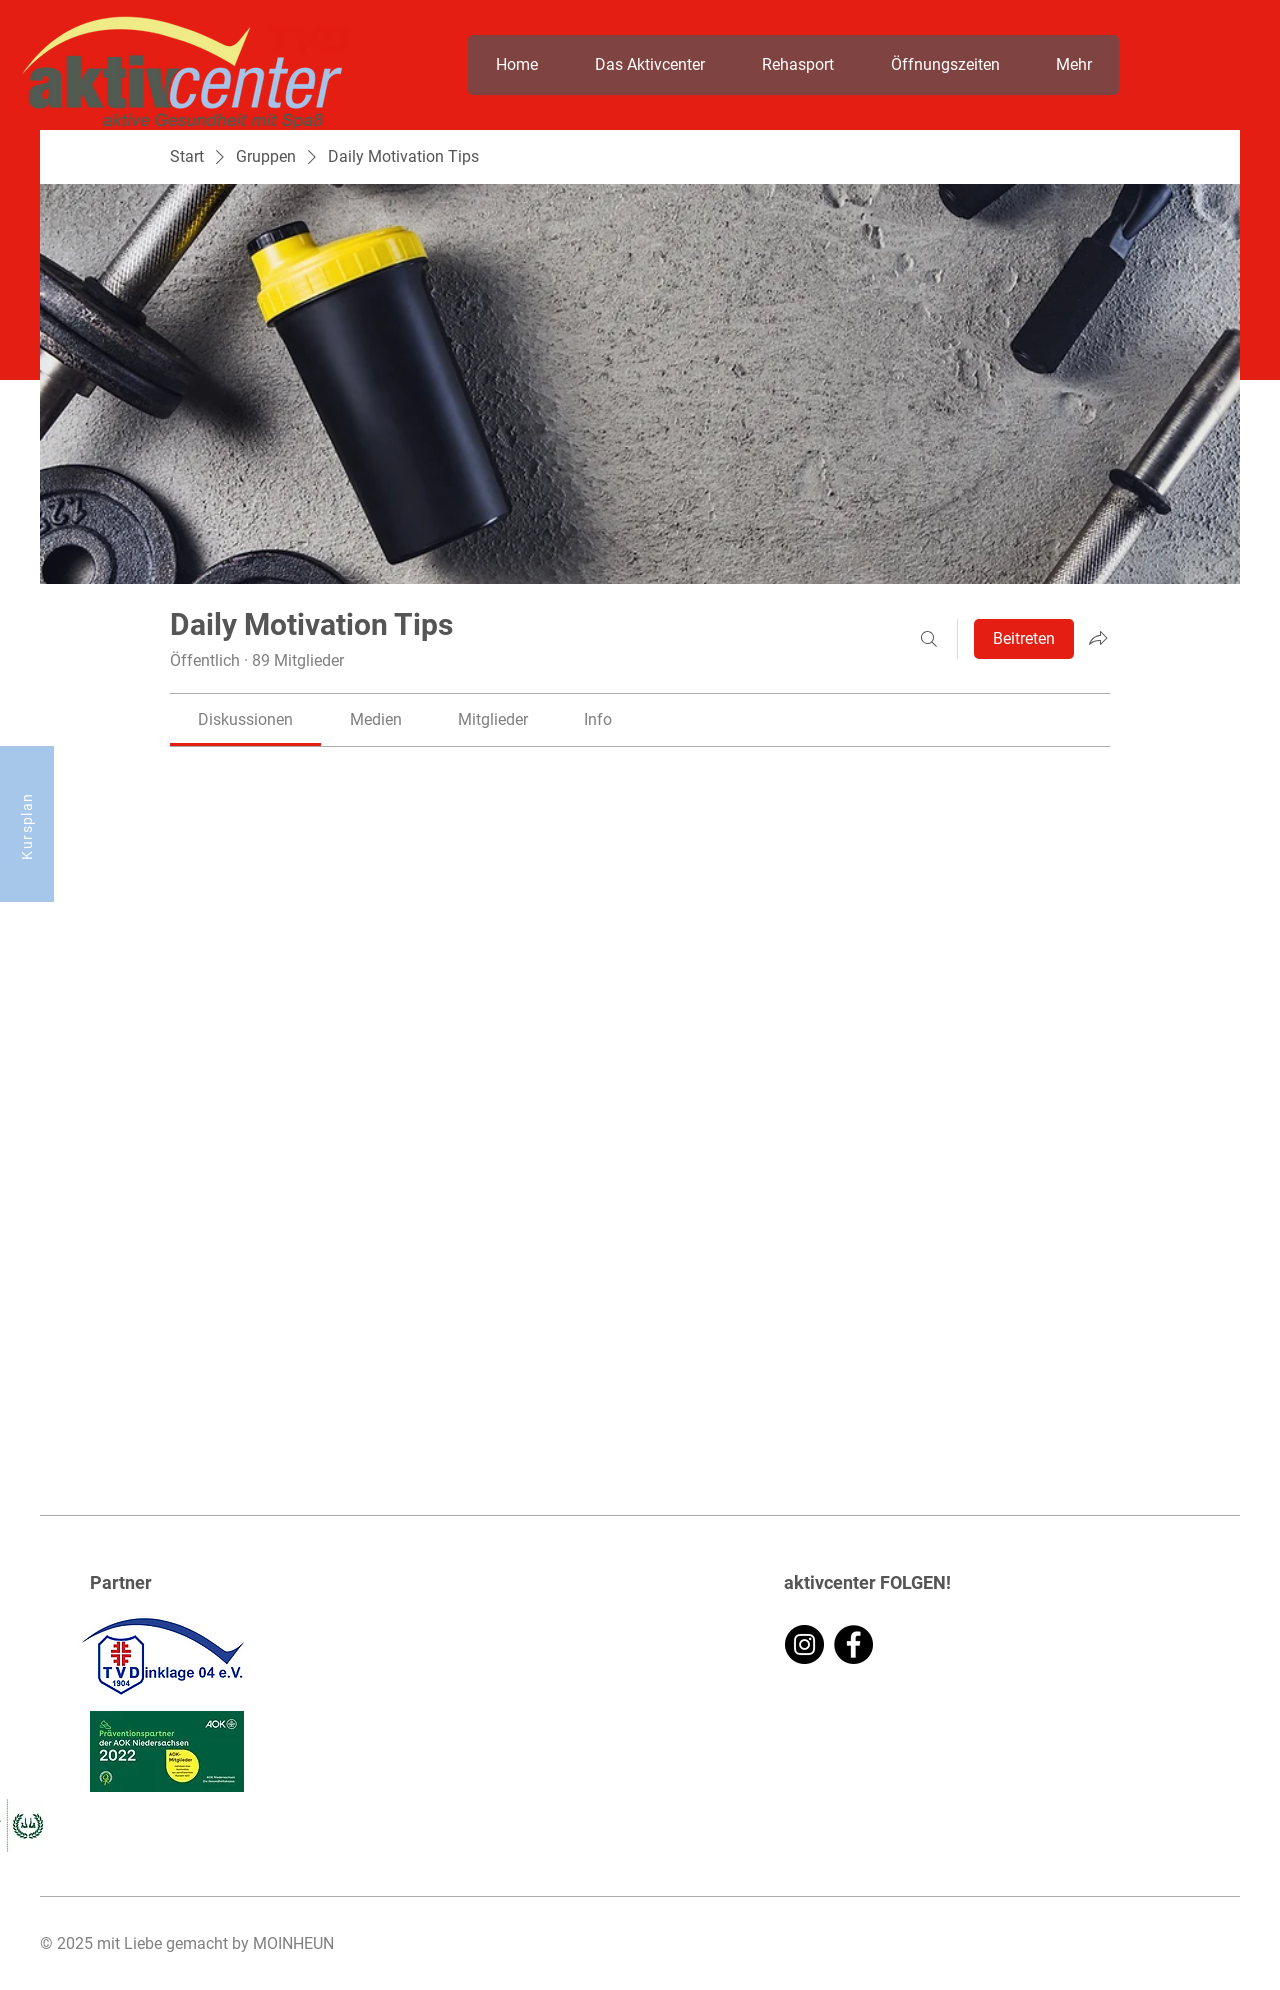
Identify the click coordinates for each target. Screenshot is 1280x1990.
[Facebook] (853, 1644)
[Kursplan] (27, 824)
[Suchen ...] (929, 639)
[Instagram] (804, 1644)
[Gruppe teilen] (1098, 638)
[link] (245, 719)
